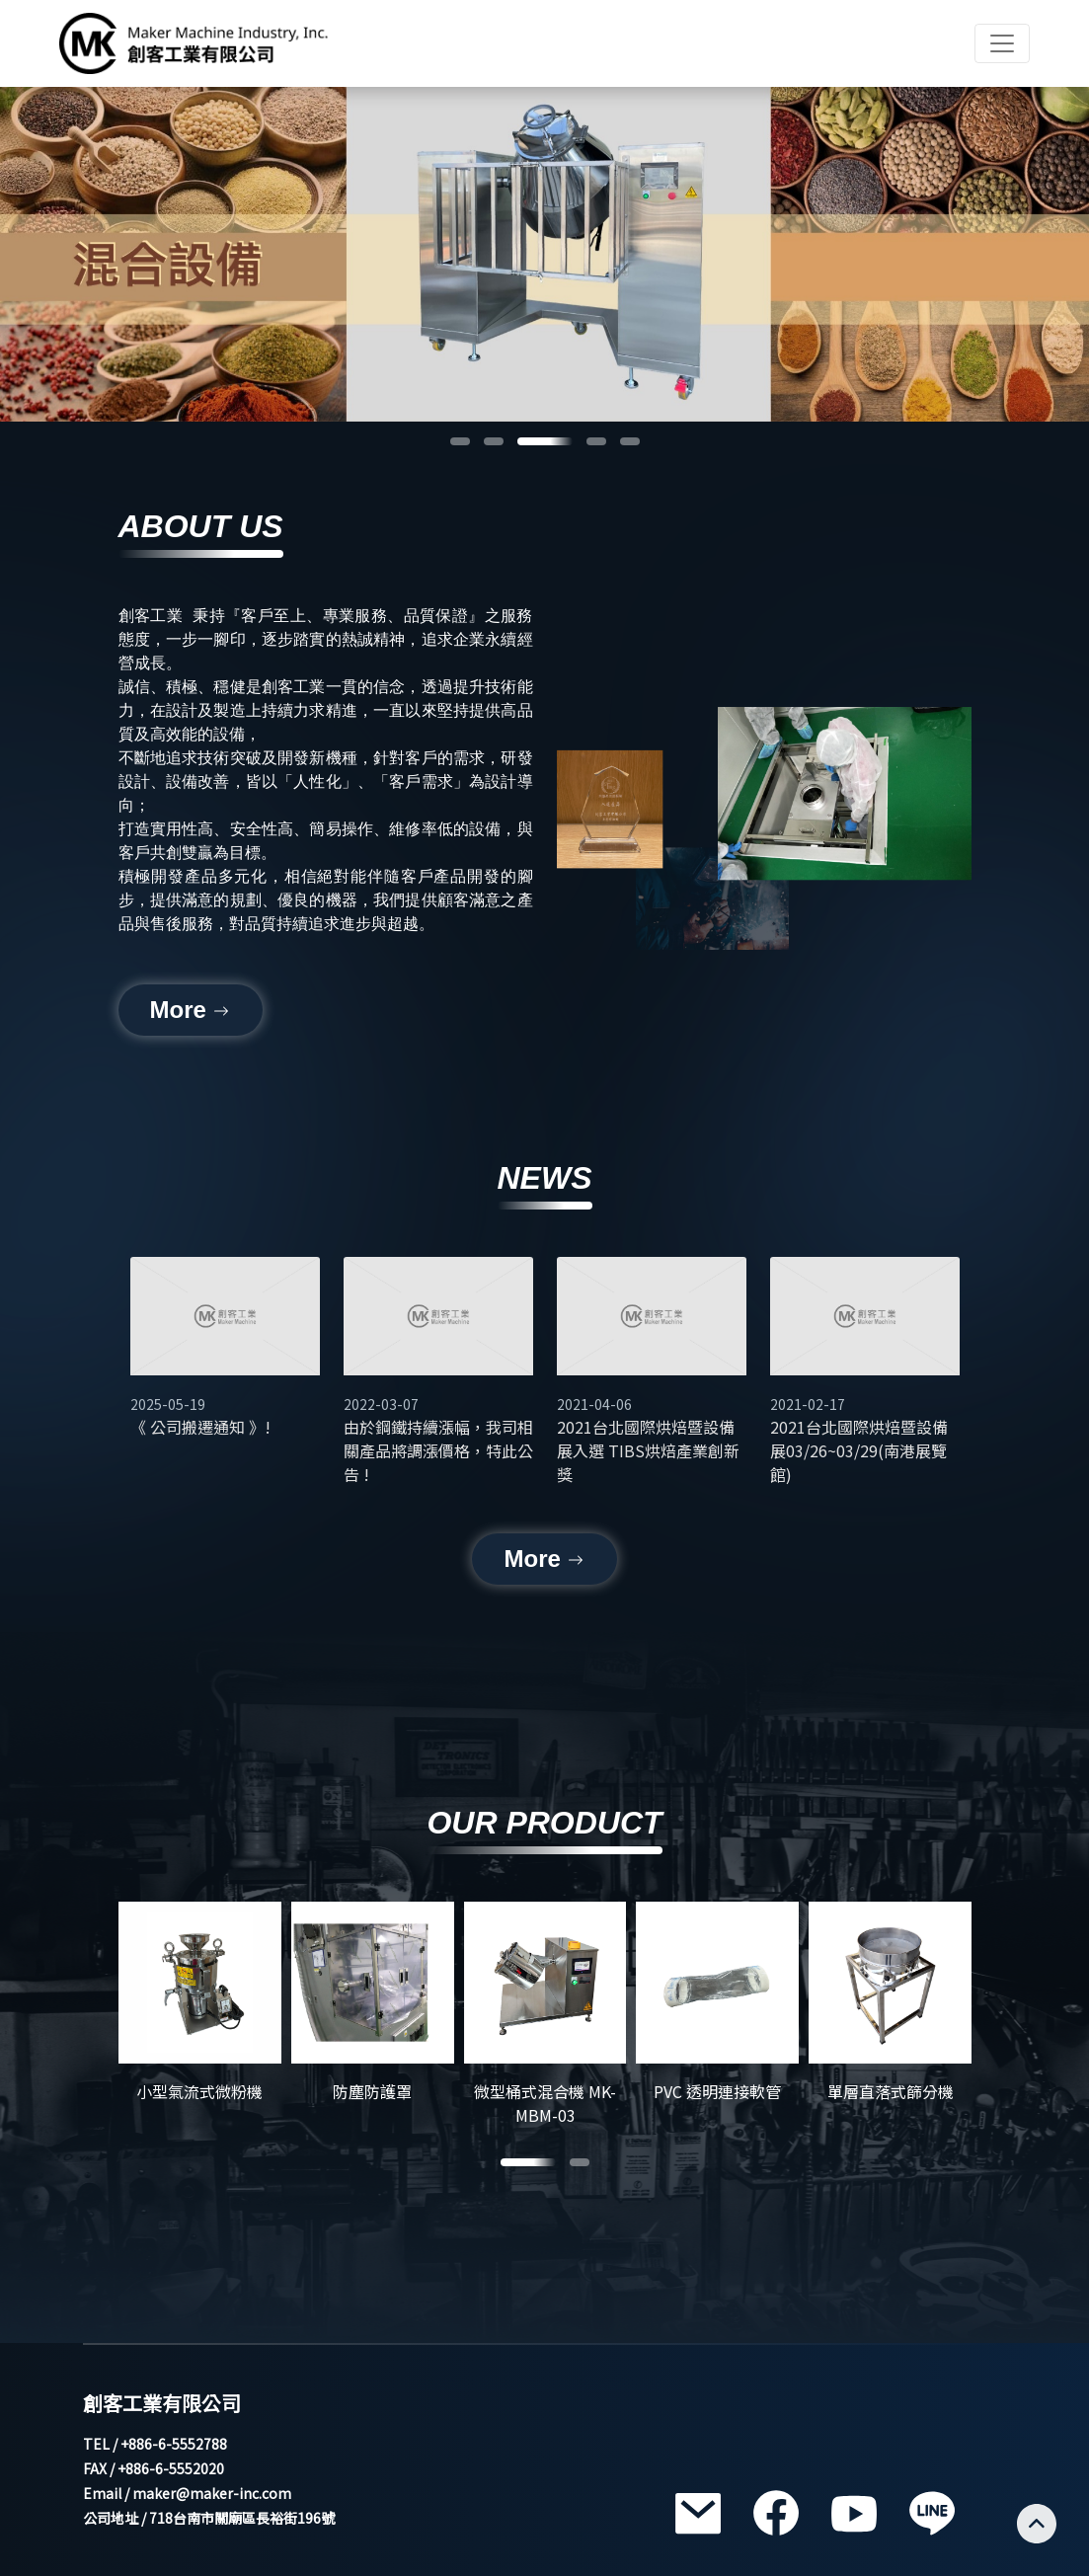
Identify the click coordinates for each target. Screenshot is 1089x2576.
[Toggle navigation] (1002, 43)
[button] (460, 441)
